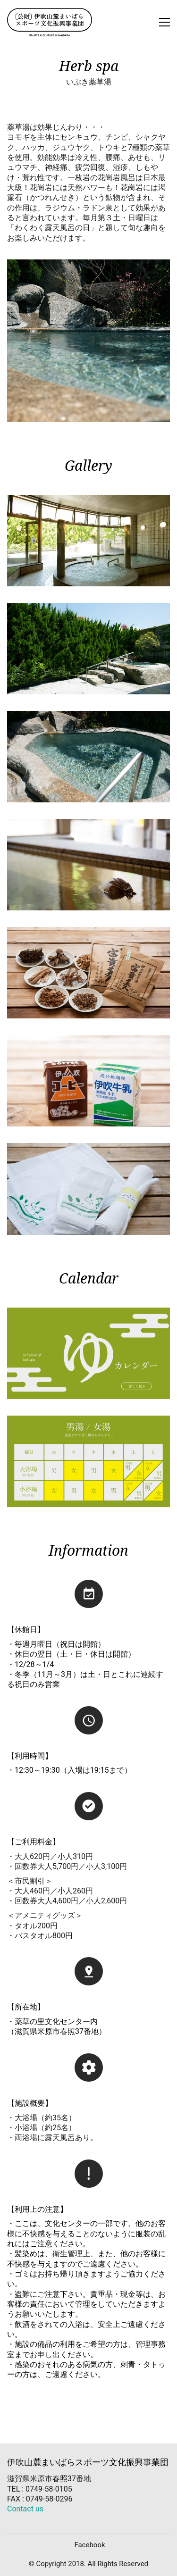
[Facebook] (89, 2545)
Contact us (25, 2508)
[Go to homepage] (49, 22)
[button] (164, 22)
